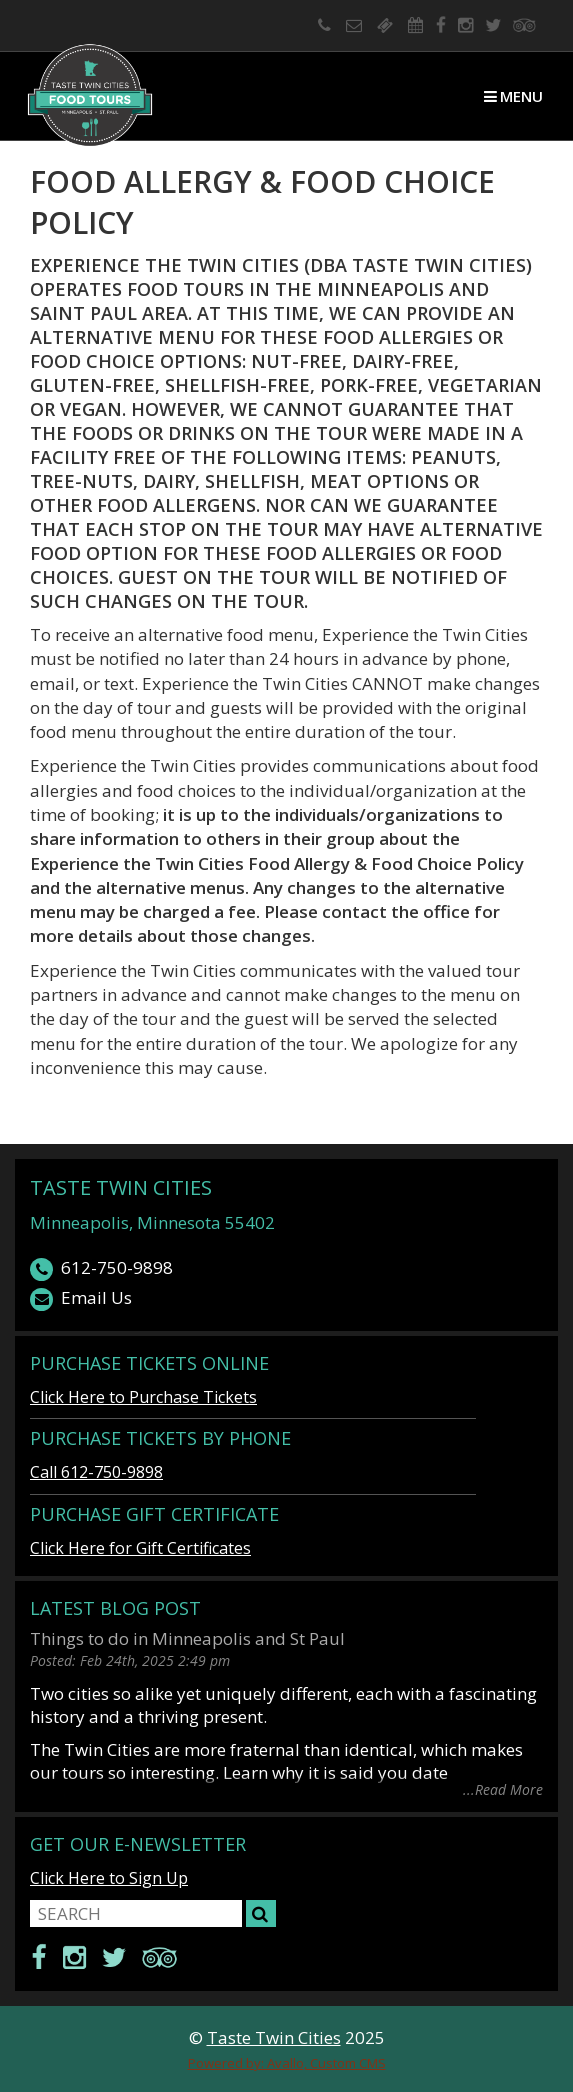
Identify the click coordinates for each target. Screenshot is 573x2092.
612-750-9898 (101, 1268)
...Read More (503, 1788)
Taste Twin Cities (121, 1187)
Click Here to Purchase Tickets (143, 1397)
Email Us (81, 1298)
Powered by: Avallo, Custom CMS (287, 2063)
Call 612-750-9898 (96, 1472)
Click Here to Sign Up (109, 1878)
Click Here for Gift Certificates (140, 1548)
